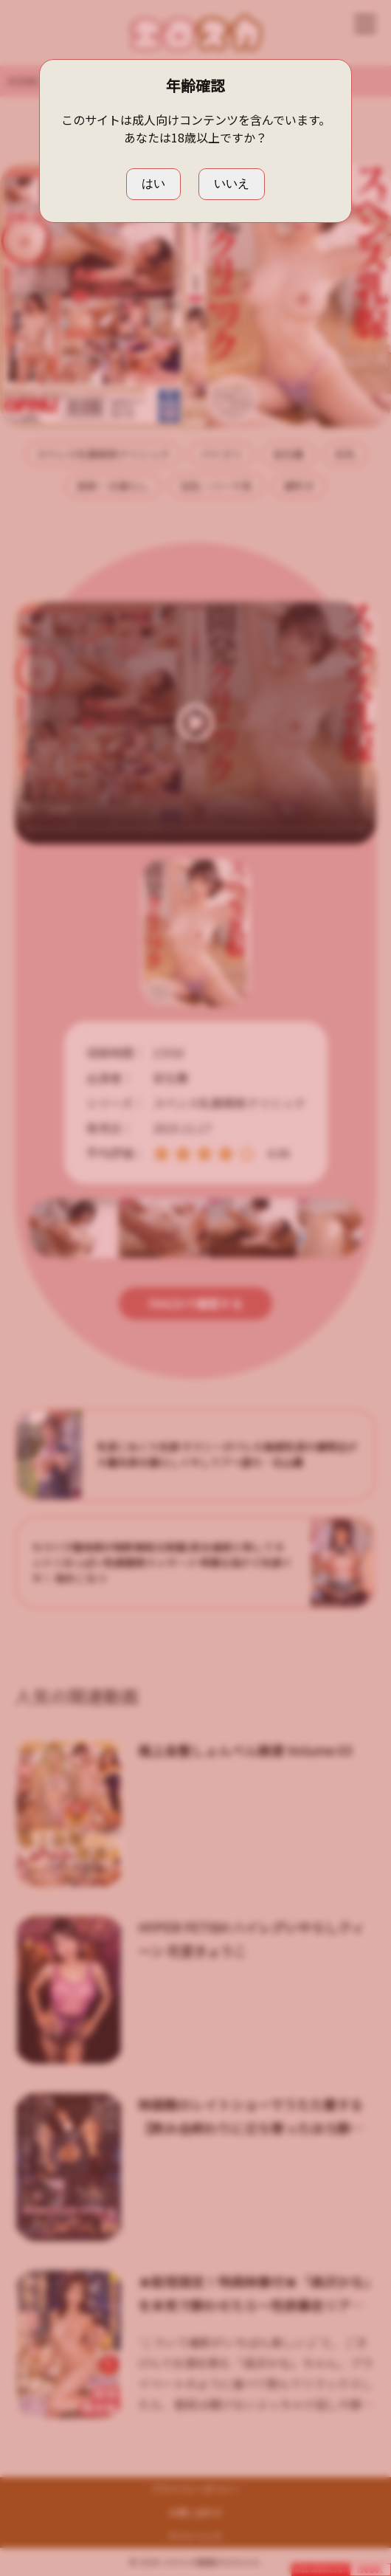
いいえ (231, 183)
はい (153, 183)
